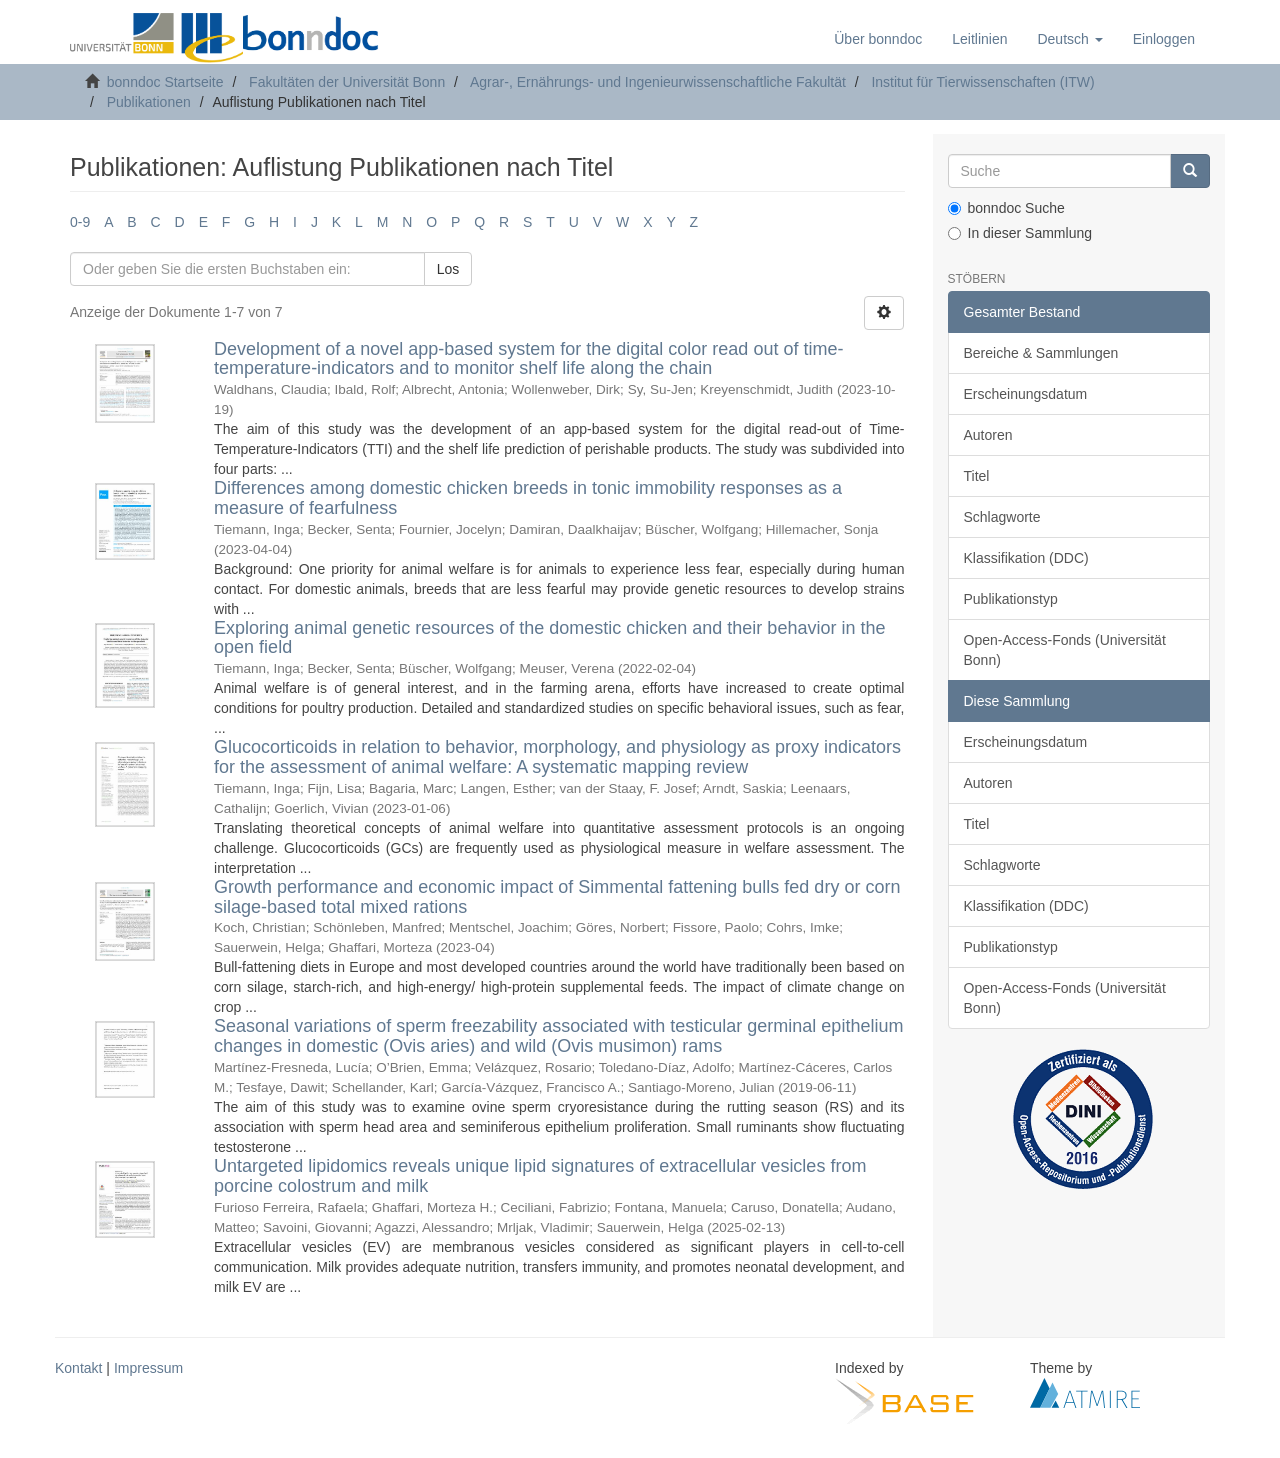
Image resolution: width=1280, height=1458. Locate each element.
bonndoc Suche (1006, 208)
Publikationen (149, 102)
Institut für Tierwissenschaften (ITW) (982, 82)
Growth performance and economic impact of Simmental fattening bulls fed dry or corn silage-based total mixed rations (557, 897)
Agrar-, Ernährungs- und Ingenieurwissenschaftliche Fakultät (658, 82)
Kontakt (78, 1368)
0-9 (80, 222)
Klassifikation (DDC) (1026, 558)
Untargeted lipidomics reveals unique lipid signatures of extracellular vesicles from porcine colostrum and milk (540, 1176)
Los (448, 269)
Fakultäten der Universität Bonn (347, 82)
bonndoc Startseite (165, 82)
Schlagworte (1002, 517)
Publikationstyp (1011, 599)
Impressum (148, 1368)
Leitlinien (979, 39)
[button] (1069, 39)
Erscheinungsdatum (1026, 394)
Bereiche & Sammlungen (1041, 353)
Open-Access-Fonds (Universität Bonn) (1065, 650)
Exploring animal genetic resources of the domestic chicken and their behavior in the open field (549, 638)
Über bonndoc (878, 39)
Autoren (988, 435)
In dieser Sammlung (1020, 233)
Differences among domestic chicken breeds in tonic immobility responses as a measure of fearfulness (528, 498)
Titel (977, 476)
